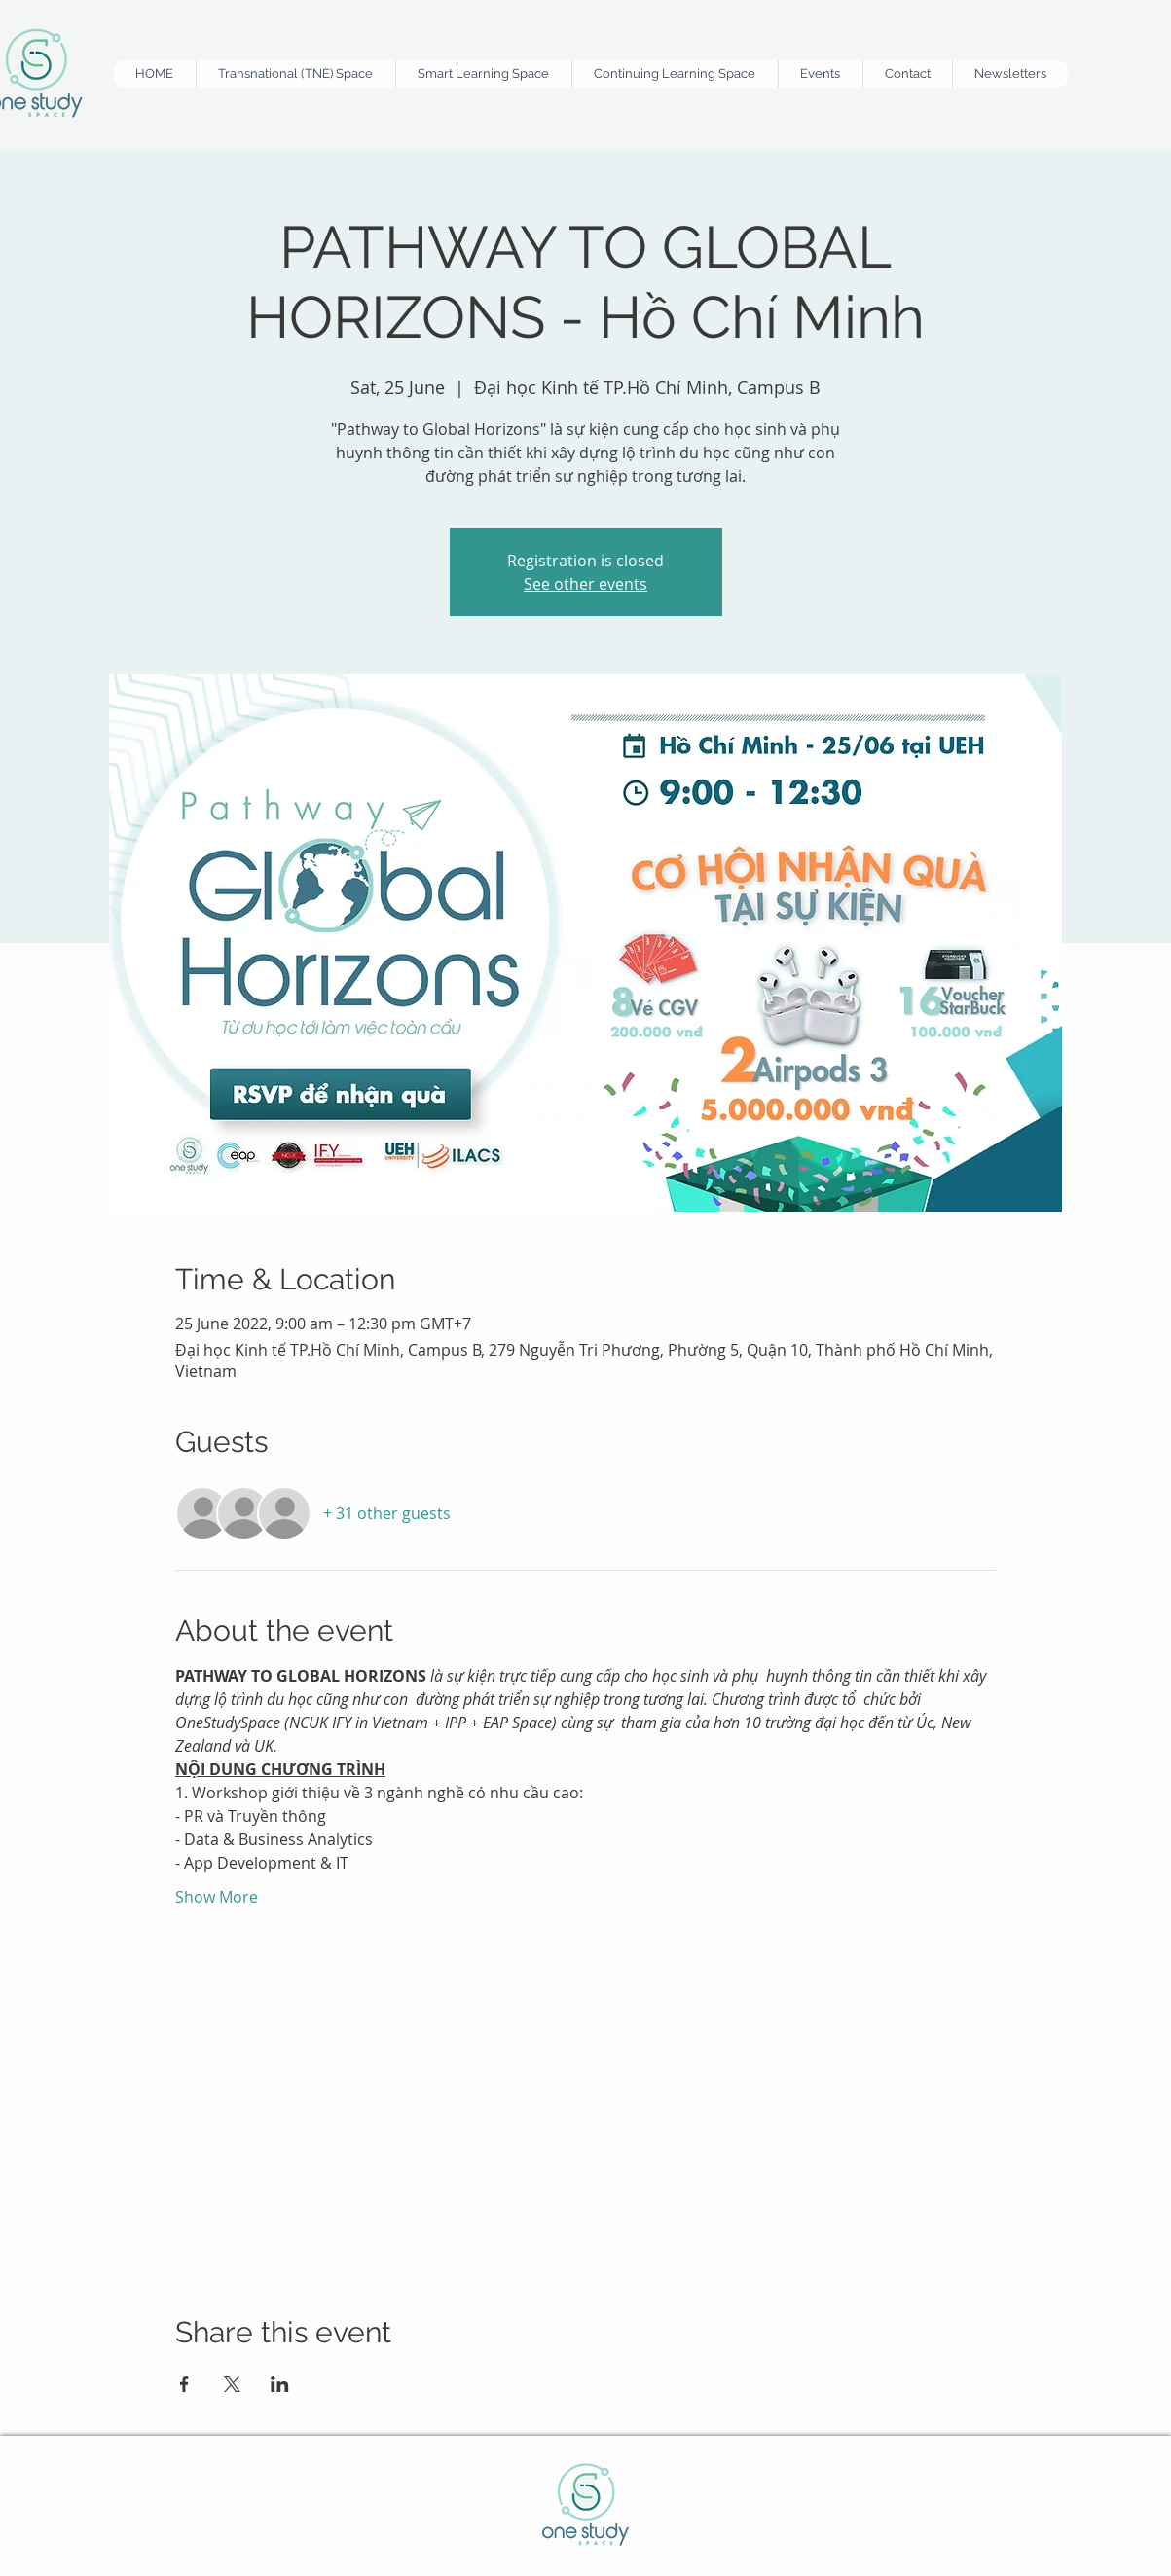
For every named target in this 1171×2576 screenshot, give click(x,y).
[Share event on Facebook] (184, 2384)
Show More (216, 1896)
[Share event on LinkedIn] (280, 2384)
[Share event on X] (232, 2384)
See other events (585, 584)
